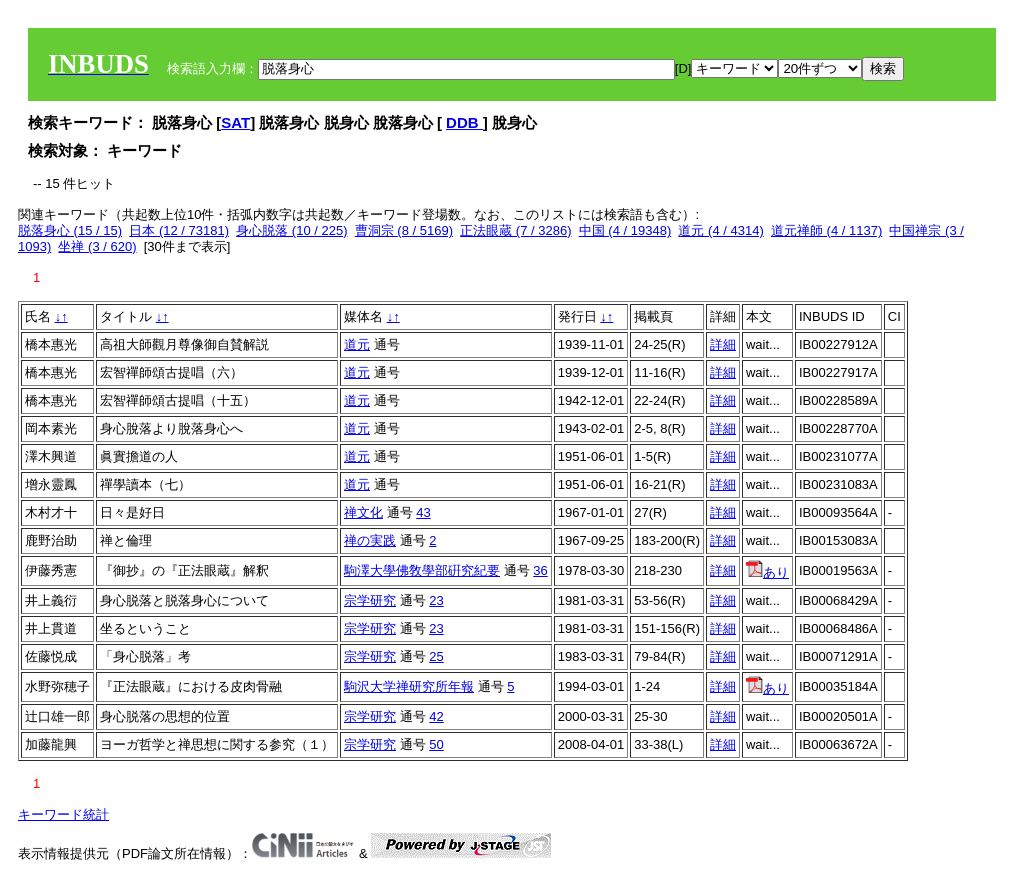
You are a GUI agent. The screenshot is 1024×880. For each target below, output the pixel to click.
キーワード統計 (63, 814)
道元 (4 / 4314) (720, 230)
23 (436, 600)
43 (423, 512)
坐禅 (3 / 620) (97, 246)
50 (436, 744)
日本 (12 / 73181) (179, 230)
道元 (357, 344)
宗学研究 (370, 600)
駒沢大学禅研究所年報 (409, 686)
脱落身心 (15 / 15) (70, 230)
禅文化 (363, 512)
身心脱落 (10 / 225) (291, 230)
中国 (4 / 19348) (625, 230)
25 (436, 656)
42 (436, 716)
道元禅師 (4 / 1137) (826, 230)
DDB (464, 122)
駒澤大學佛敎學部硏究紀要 (422, 570)
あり (767, 572)
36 (540, 570)
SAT (235, 122)
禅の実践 (370, 540)
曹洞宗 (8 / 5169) (404, 230)
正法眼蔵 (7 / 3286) (515, 230)
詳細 (723, 344)
